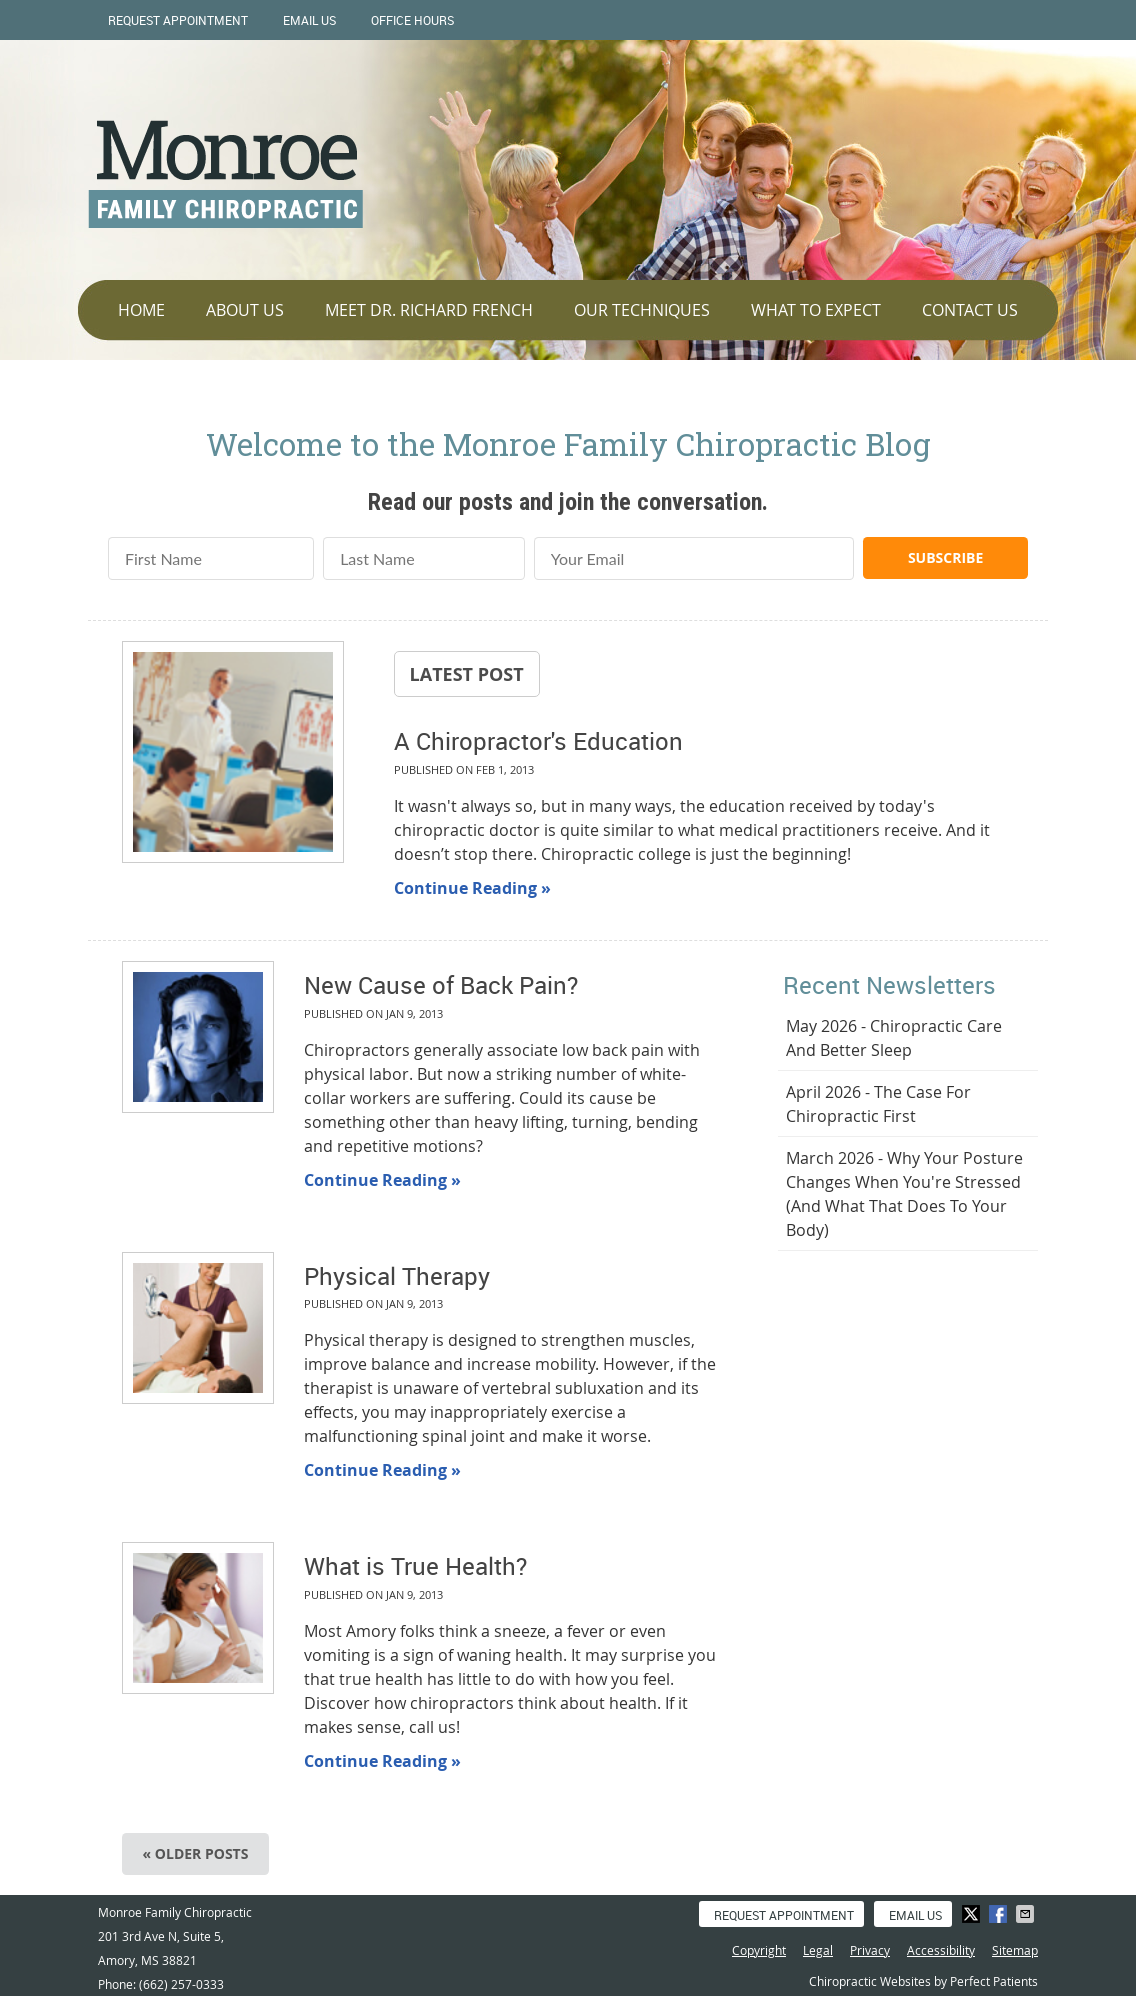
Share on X (973, 1914)
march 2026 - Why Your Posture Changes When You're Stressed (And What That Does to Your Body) (904, 1194)
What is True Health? (415, 1566)
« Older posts (196, 1853)
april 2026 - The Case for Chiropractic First (878, 1104)
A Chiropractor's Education (538, 741)
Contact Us (970, 310)
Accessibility (941, 1950)
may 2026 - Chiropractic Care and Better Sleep (894, 1038)
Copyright (759, 1950)
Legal (818, 1950)
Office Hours (412, 20)
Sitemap (1015, 1950)
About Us (245, 310)
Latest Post (467, 674)
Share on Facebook (1000, 1914)
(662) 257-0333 (181, 1984)
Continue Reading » (472, 888)
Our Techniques (642, 310)
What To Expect (816, 310)
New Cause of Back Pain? (441, 985)
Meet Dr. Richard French (429, 310)
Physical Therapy (397, 1276)
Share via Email (1027, 1914)
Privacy (870, 1950)
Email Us (309, 20)
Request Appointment (178, 20)
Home (141, 310)
